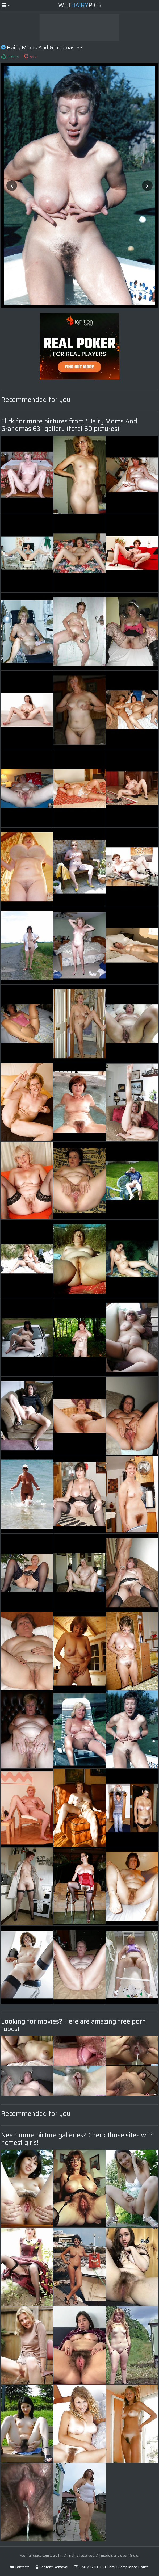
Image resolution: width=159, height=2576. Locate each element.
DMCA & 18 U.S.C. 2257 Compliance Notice (111, 2567)
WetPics (79, 5)
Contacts (20, 2567)
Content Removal (52, 2567)
